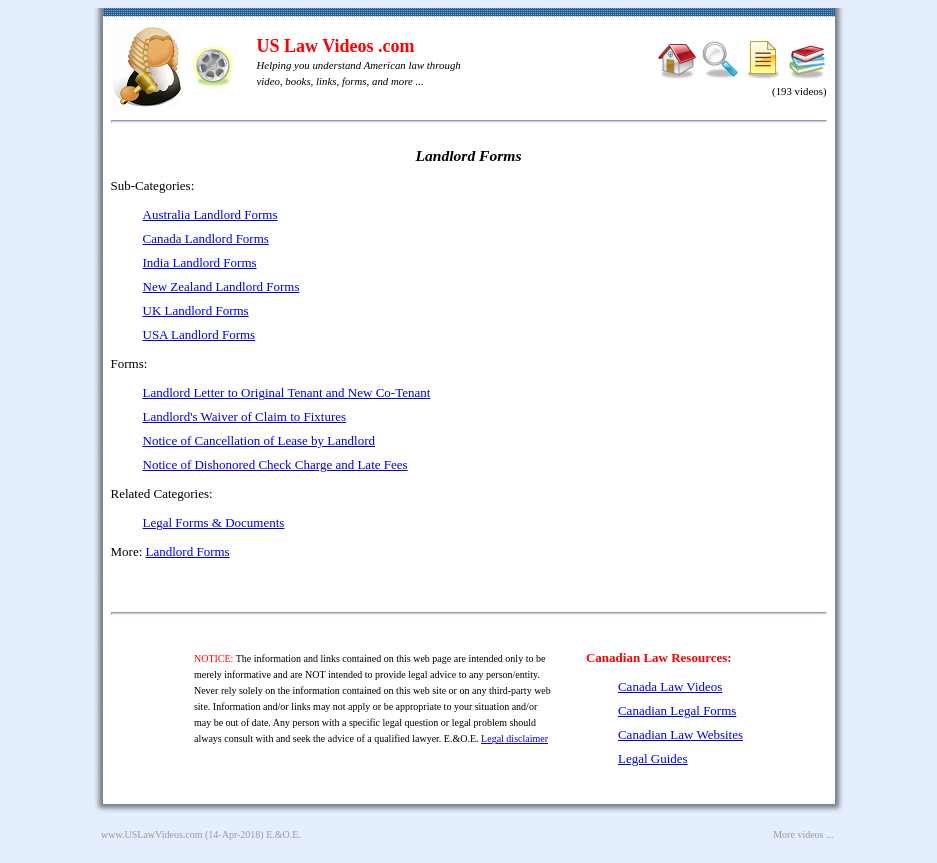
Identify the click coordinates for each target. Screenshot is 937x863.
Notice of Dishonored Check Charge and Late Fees (275, 464)
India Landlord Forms (200, 262)
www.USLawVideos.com (152, 834)
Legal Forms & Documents (214, 522)
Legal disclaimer (514, 738)
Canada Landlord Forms (206, 238)
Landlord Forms (188, 551)
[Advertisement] (655, 320)
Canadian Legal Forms (677, 710)
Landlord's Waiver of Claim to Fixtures (245, 416)
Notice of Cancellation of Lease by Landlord (259, 440)
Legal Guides (653, 758)
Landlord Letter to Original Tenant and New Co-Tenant (287, 392)
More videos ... (803, 834)
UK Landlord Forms (196, 310)
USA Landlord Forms (199, 334)
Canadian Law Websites (680, 734)
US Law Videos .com (336, 46)
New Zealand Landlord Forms (221, 286)
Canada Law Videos (670, 686)
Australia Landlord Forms (210, 214)
